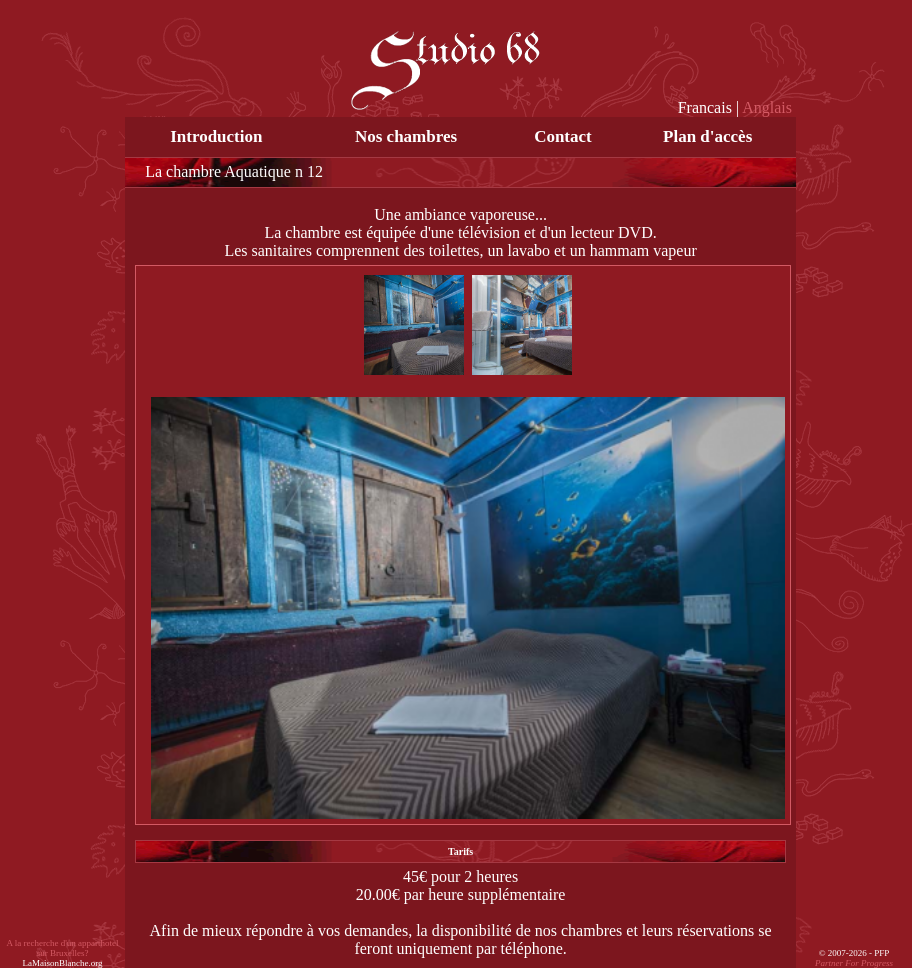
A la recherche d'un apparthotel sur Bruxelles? (63, 953)
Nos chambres (406, 136)
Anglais (767, 107)
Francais (705, 107)
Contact (563, 136)
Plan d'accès (707, 136)
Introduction (216, 136)
